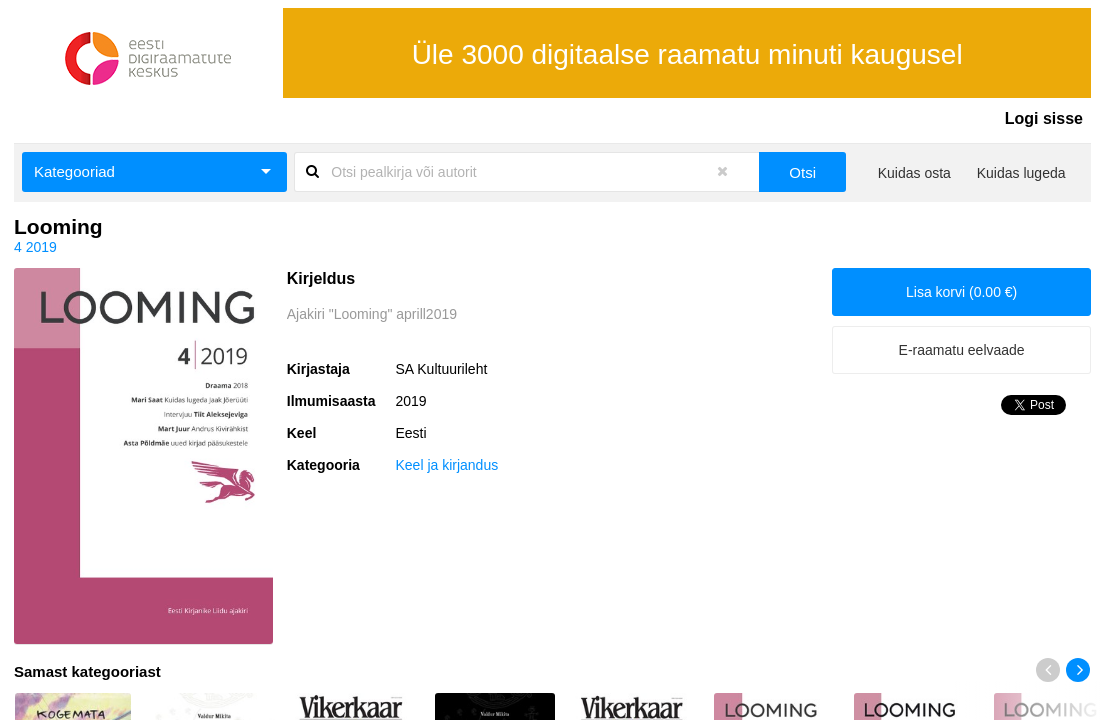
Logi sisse (1044, 118)
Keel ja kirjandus (446, 465)
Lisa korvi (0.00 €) (961, 292)
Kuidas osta (914, 173)
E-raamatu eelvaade (962, 350)
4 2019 (35, 247)
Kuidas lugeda (1021, 173)
